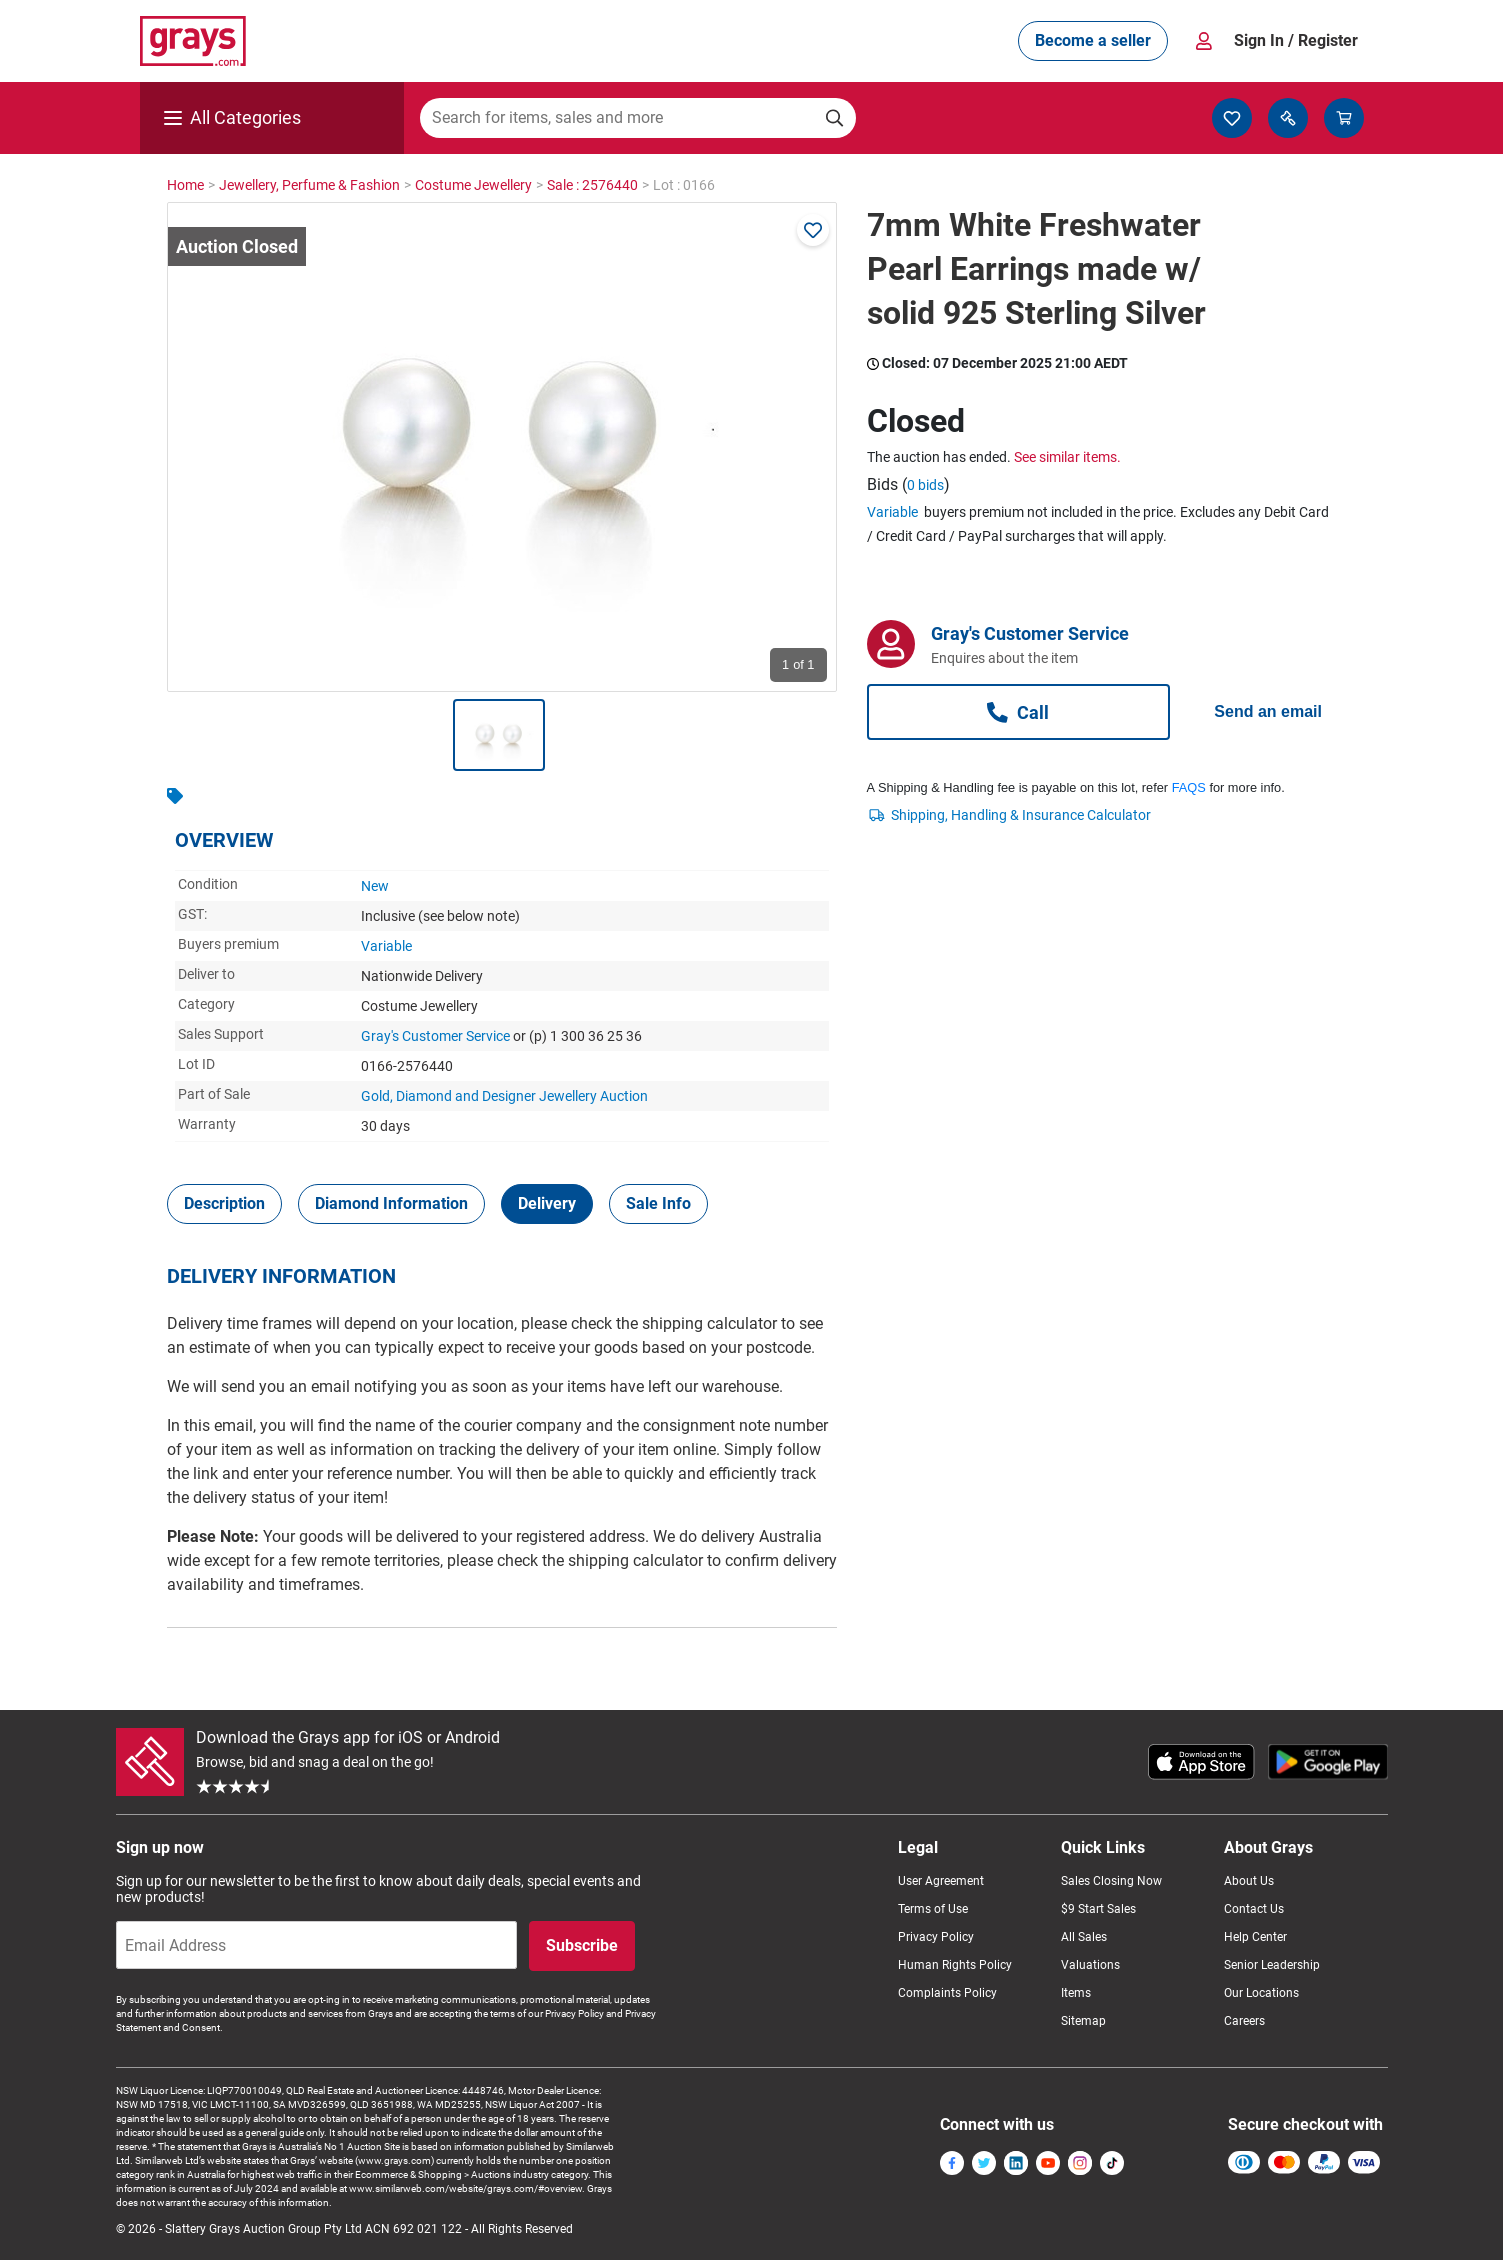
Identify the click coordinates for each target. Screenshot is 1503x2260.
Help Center (1255, 1937)
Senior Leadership (1272, 1965)
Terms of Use (933, 1909)
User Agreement (941, 1881)
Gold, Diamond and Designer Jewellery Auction (504, 1096)
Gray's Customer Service (435, 1036)
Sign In (1296, 41)
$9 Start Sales (1098, 1909)
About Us (1249, 1881)
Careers (1244, 2021)
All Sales (1084, 1937)
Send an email (1268, 711)
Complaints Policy (947, 1993)
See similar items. (1067, 457)
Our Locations (1261, 1993)
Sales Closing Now (1111, 1881)
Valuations (1090, 1965)
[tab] (224, 1204)
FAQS (1189, 787)
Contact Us (1254, 1909)
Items (1076, 1993)
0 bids (925, 485)
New (375, 886)
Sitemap (1083, 2021)
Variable (386, 946)
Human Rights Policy (955, 1965)
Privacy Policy (936, 1937)
